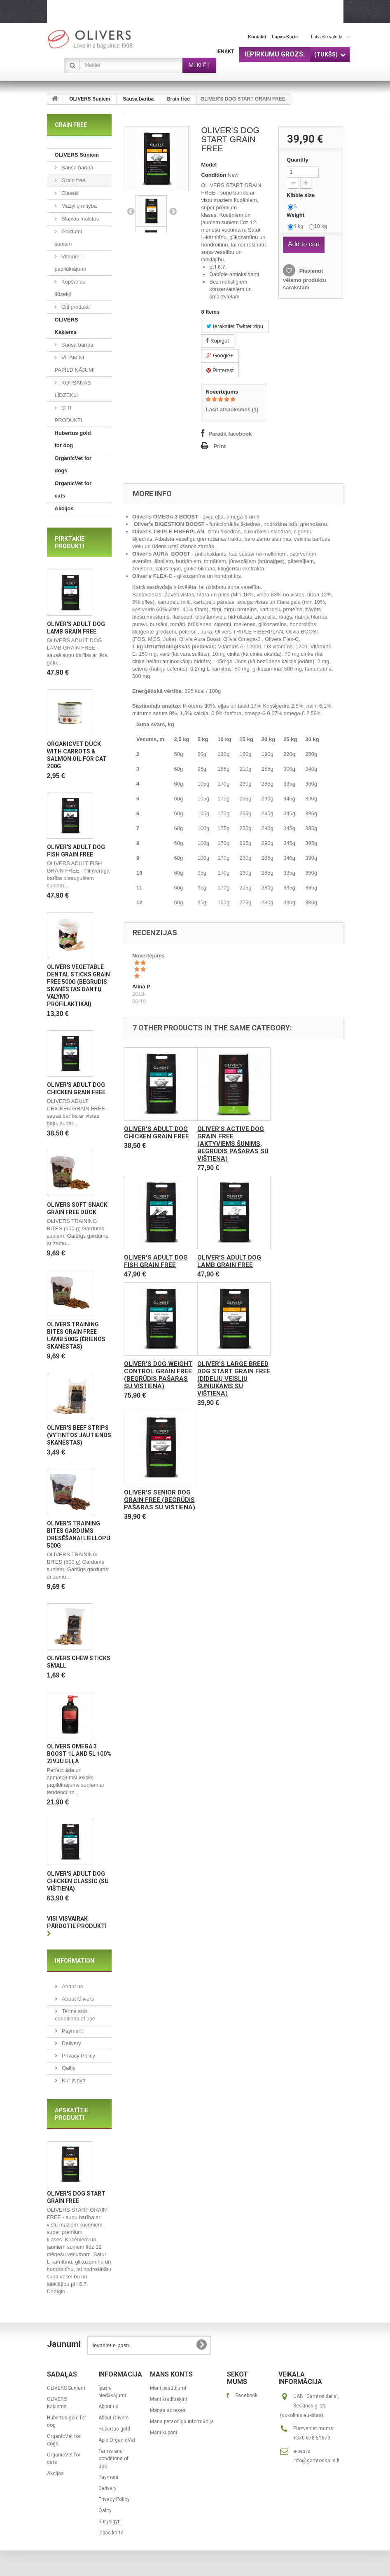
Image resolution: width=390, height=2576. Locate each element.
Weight (296, 215)
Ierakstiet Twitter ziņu (234, 326)
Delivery (71, 2046)
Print (219, 446)
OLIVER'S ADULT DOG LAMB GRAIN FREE (229, 1261)
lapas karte (285, 36)
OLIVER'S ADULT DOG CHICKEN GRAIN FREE (156, 1132)
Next (173, 211)
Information (74, 1963)
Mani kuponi (163, 2435)
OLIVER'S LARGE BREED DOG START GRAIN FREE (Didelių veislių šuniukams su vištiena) (234, 1378)
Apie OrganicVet (116, 2443)
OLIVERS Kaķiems (66, 326)
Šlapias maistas (79, 219)
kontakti (257, 36)
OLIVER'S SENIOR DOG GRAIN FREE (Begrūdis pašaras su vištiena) (159, 1500)
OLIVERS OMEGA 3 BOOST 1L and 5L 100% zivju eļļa (79, 1756)
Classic (69, 193)
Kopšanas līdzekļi (70, 288)
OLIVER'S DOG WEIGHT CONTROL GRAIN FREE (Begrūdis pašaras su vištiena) (158, 1375)
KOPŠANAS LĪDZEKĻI (73, 389)
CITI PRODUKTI (68, 414)
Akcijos (64, 508)
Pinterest (220, 370)
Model (209, 165)
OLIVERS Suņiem (89, 99)
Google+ (219, 355)
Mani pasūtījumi (168, 2391)
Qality (68, 2070)
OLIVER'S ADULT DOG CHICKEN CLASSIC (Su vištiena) (78, 1883)
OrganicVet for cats (73, 489)
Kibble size (301, 195)
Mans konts (171, 2377)
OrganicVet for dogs (73, 464)
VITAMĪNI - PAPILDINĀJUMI (75, 363)
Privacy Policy (78, 2058)
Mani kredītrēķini (168, 2402)
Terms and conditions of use (113, 2461)
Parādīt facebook (230, 434)
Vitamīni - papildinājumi (70, 262)
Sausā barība (138, 99)
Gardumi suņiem (68, 237)
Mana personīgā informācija (182, 2424)
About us (72, 1989)
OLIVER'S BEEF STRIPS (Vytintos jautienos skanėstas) (79, 1437)
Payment (72, 2033)
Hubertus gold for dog (73, 439)
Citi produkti (75, 307)
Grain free (178, 99)
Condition (213, 175)
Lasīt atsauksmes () (232, 409)
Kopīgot (217, 341)
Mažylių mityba (78, 206)
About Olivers (77, 2001)
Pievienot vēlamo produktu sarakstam (304, 279)
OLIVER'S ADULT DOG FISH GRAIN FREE (156, 1261)
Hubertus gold (114, 2432)
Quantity (297, 160)
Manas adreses (168, 2413)
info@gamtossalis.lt (316, 2463)
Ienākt (225, 51)
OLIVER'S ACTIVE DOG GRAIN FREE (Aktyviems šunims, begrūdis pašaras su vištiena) (233, 1143)
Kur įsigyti (73, 2083)
